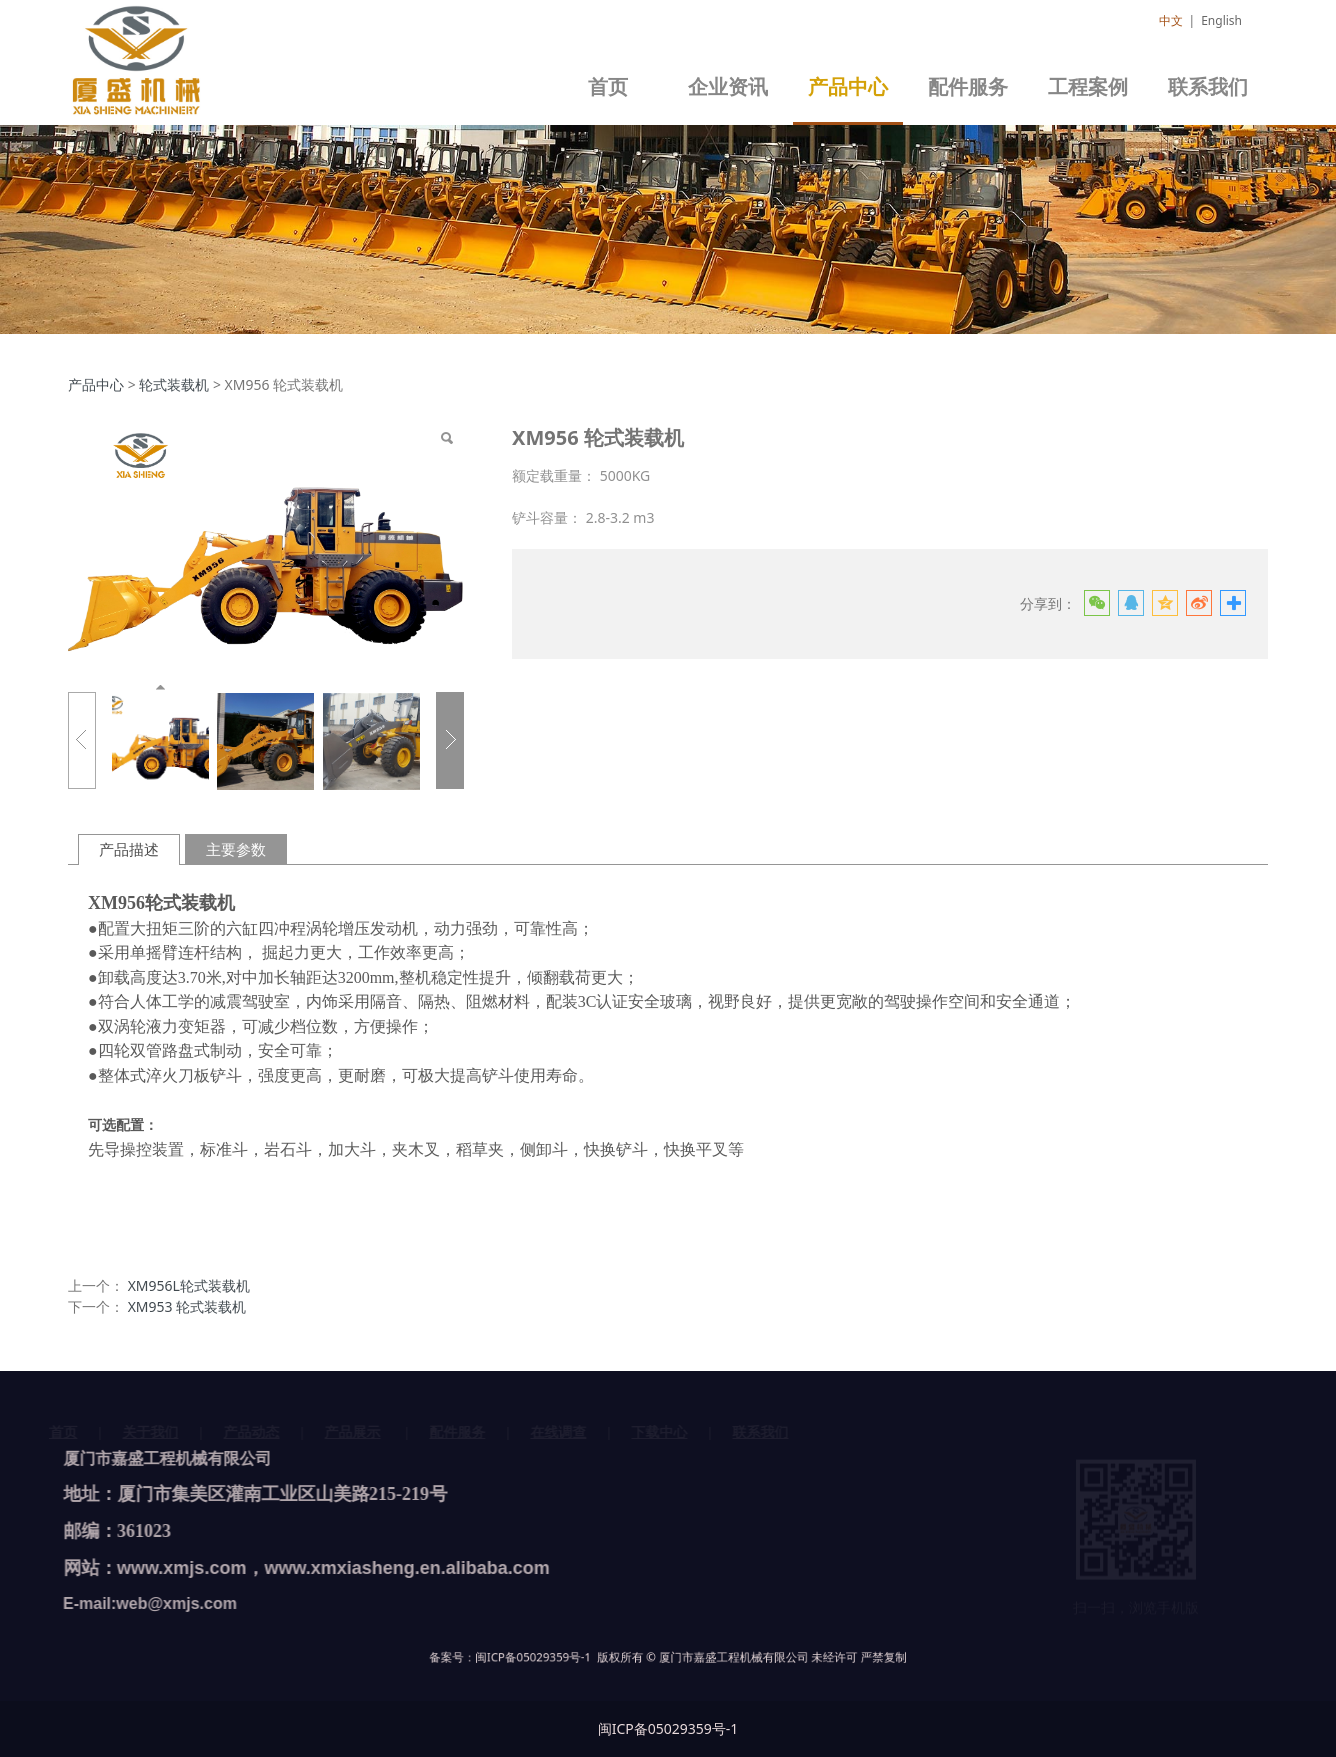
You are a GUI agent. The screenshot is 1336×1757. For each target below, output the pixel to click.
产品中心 (848, 87)
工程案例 (1088, 87)
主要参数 (236, 849)
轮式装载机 (174, 384)
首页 (608, 87)
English (1221, 20)
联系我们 (1208, 87)
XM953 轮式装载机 (187, 1306)
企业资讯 (728, 87)
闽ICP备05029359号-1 (610, 1658)
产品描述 (129, 849)
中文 (1171, 20)
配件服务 (968, 87)
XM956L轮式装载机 (189, 1285)
